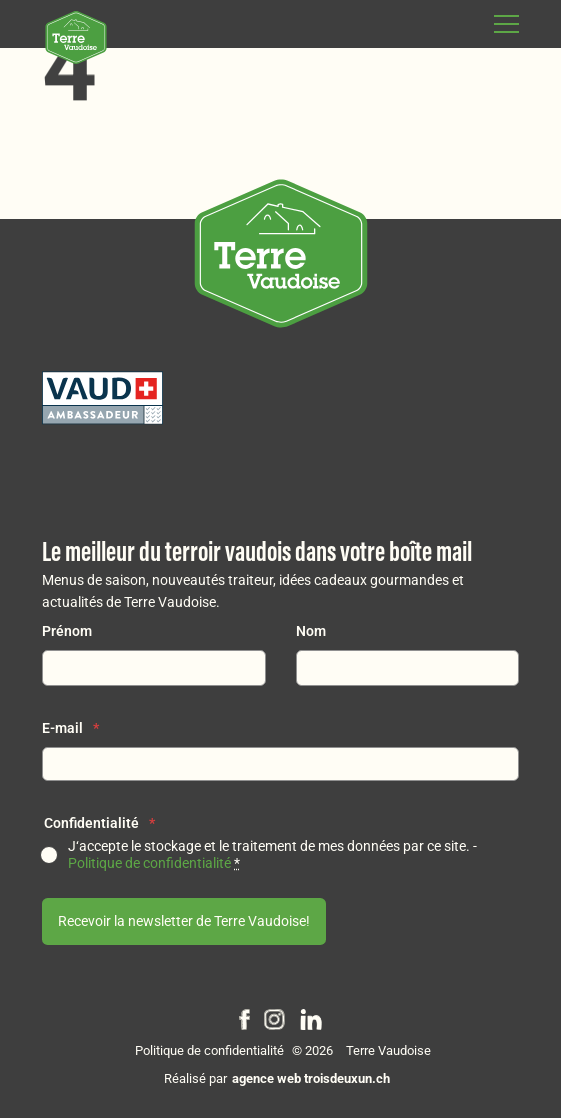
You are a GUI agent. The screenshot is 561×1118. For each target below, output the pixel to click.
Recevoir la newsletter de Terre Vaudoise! (184, 921)
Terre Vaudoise (388, 1050)
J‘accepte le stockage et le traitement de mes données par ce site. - (272, 855)
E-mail (70, 728)
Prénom (67, 631)
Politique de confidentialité (149, 863)
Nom (311, 631)
